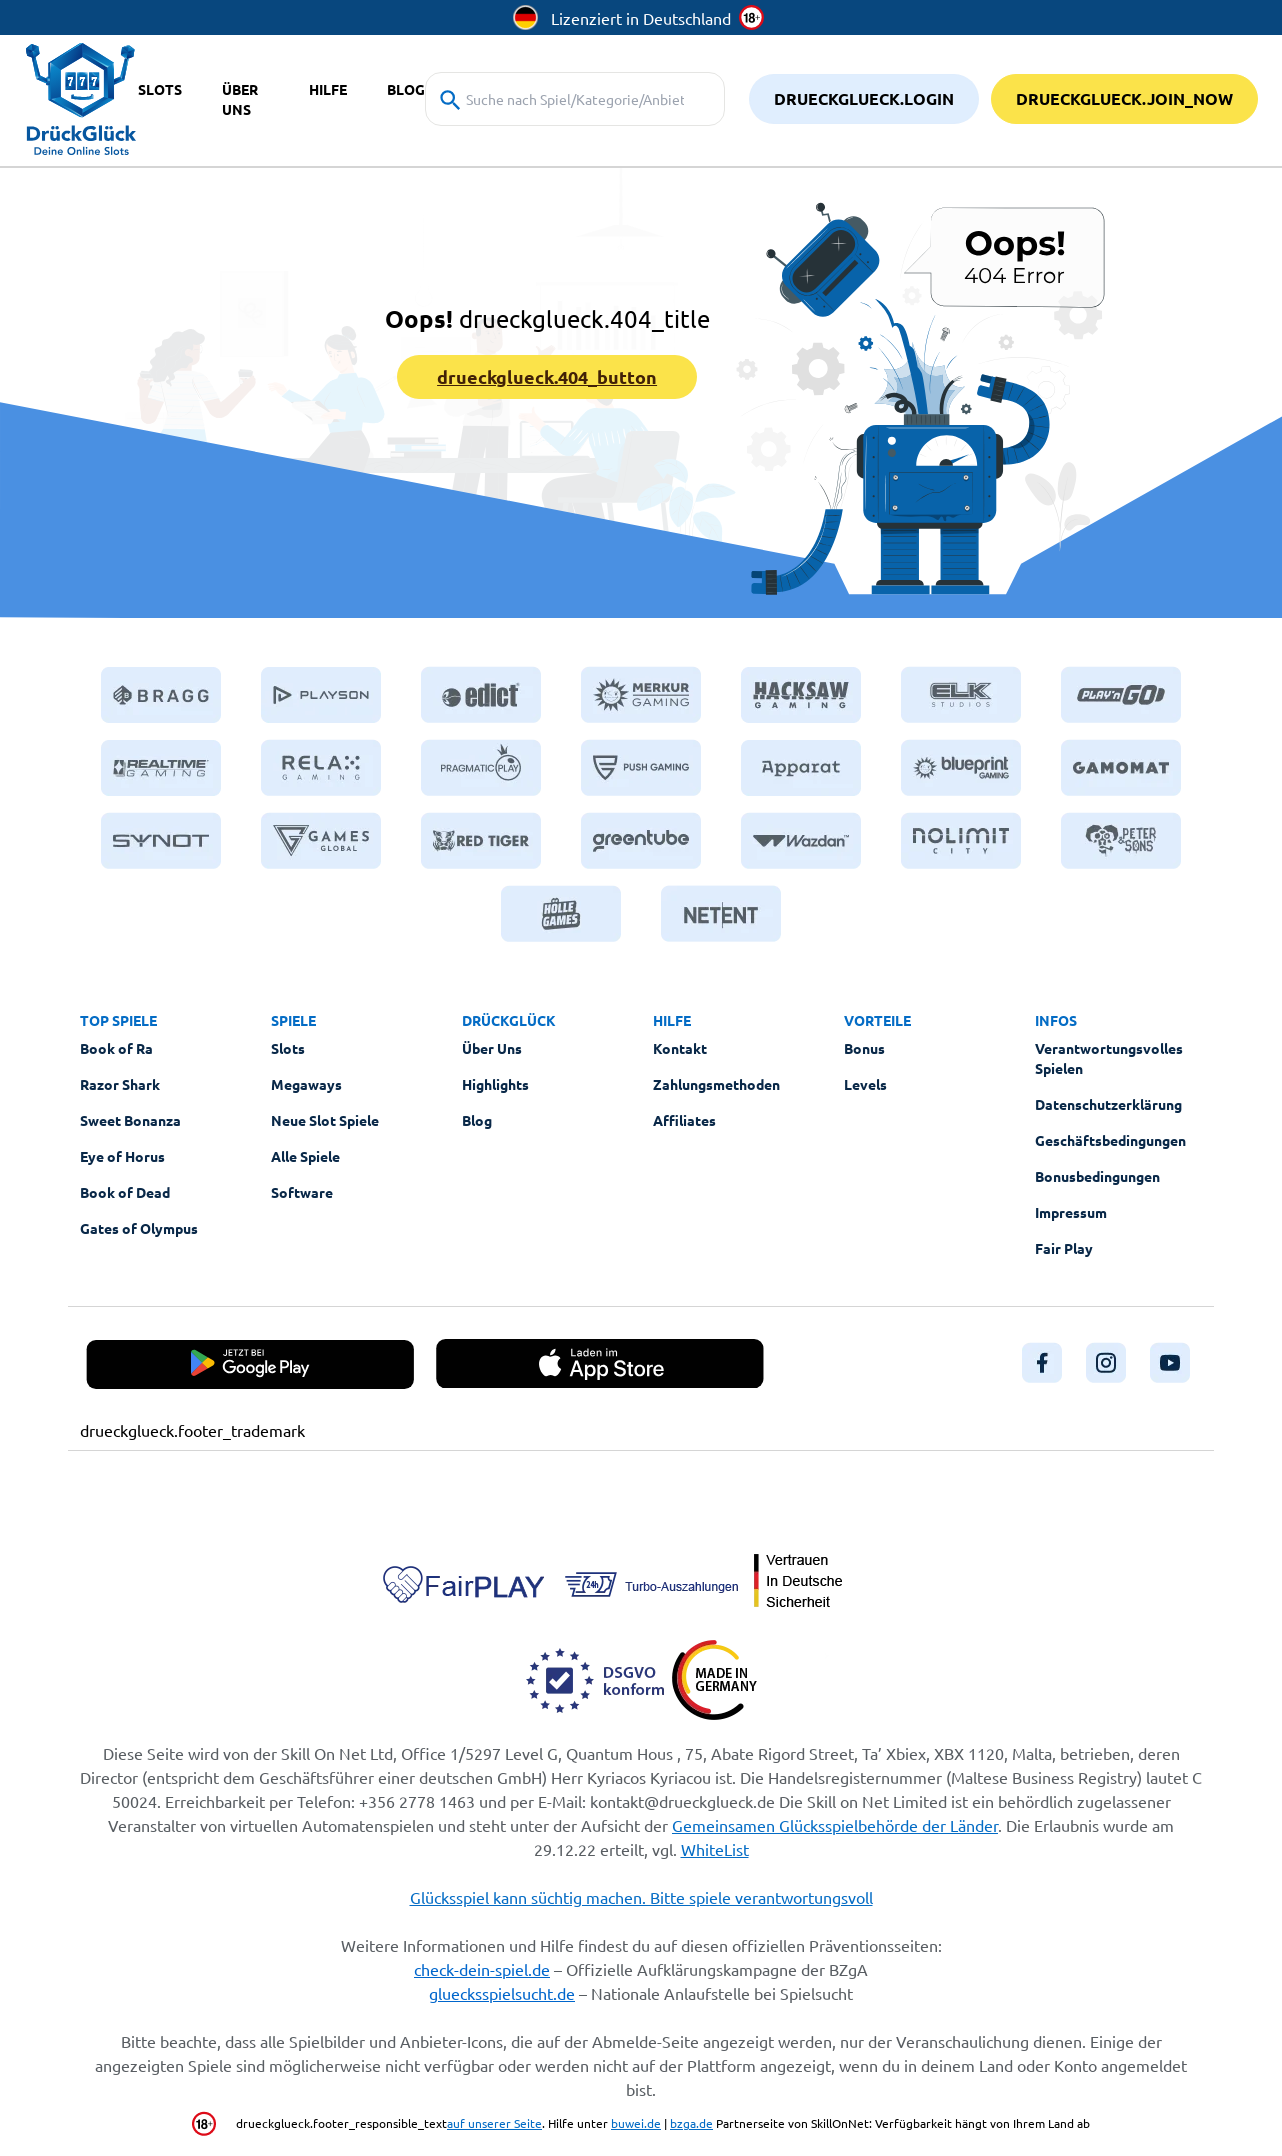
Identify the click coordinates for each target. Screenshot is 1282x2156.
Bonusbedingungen (1097, 1176)
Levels (865, 1084)
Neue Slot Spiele (325, 1120)
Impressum (1071, 1212)
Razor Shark (120, 1084)
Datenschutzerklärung (1108, 1104)
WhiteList (715, 1849)
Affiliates (684, 1120)
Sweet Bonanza (130, 1120)
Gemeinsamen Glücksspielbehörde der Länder (835, 1825)
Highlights (495, 1084)
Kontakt (680, 1048)
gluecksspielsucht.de (502, 1993)
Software (302, 1192)
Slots (288, 1048)
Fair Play (1064, 1248)
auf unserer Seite (494, 2123)
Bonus (864, 1048)
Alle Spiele (305, 1156)
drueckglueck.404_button (547, 376)
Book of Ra (116, 1048)
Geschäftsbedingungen (1110, 1140)
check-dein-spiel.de (482, 1969)
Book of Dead (125, 1192)
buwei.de (636, 2123)
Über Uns (492, 1048)
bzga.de (691, 2123)
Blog (477, 1120)
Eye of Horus (122, 1156)
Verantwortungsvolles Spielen (1109, 1058)
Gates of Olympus (139, 1228)
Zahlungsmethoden (716, 1084)
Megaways (306, 1084)
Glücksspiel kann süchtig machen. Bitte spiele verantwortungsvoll (641, 1897)
